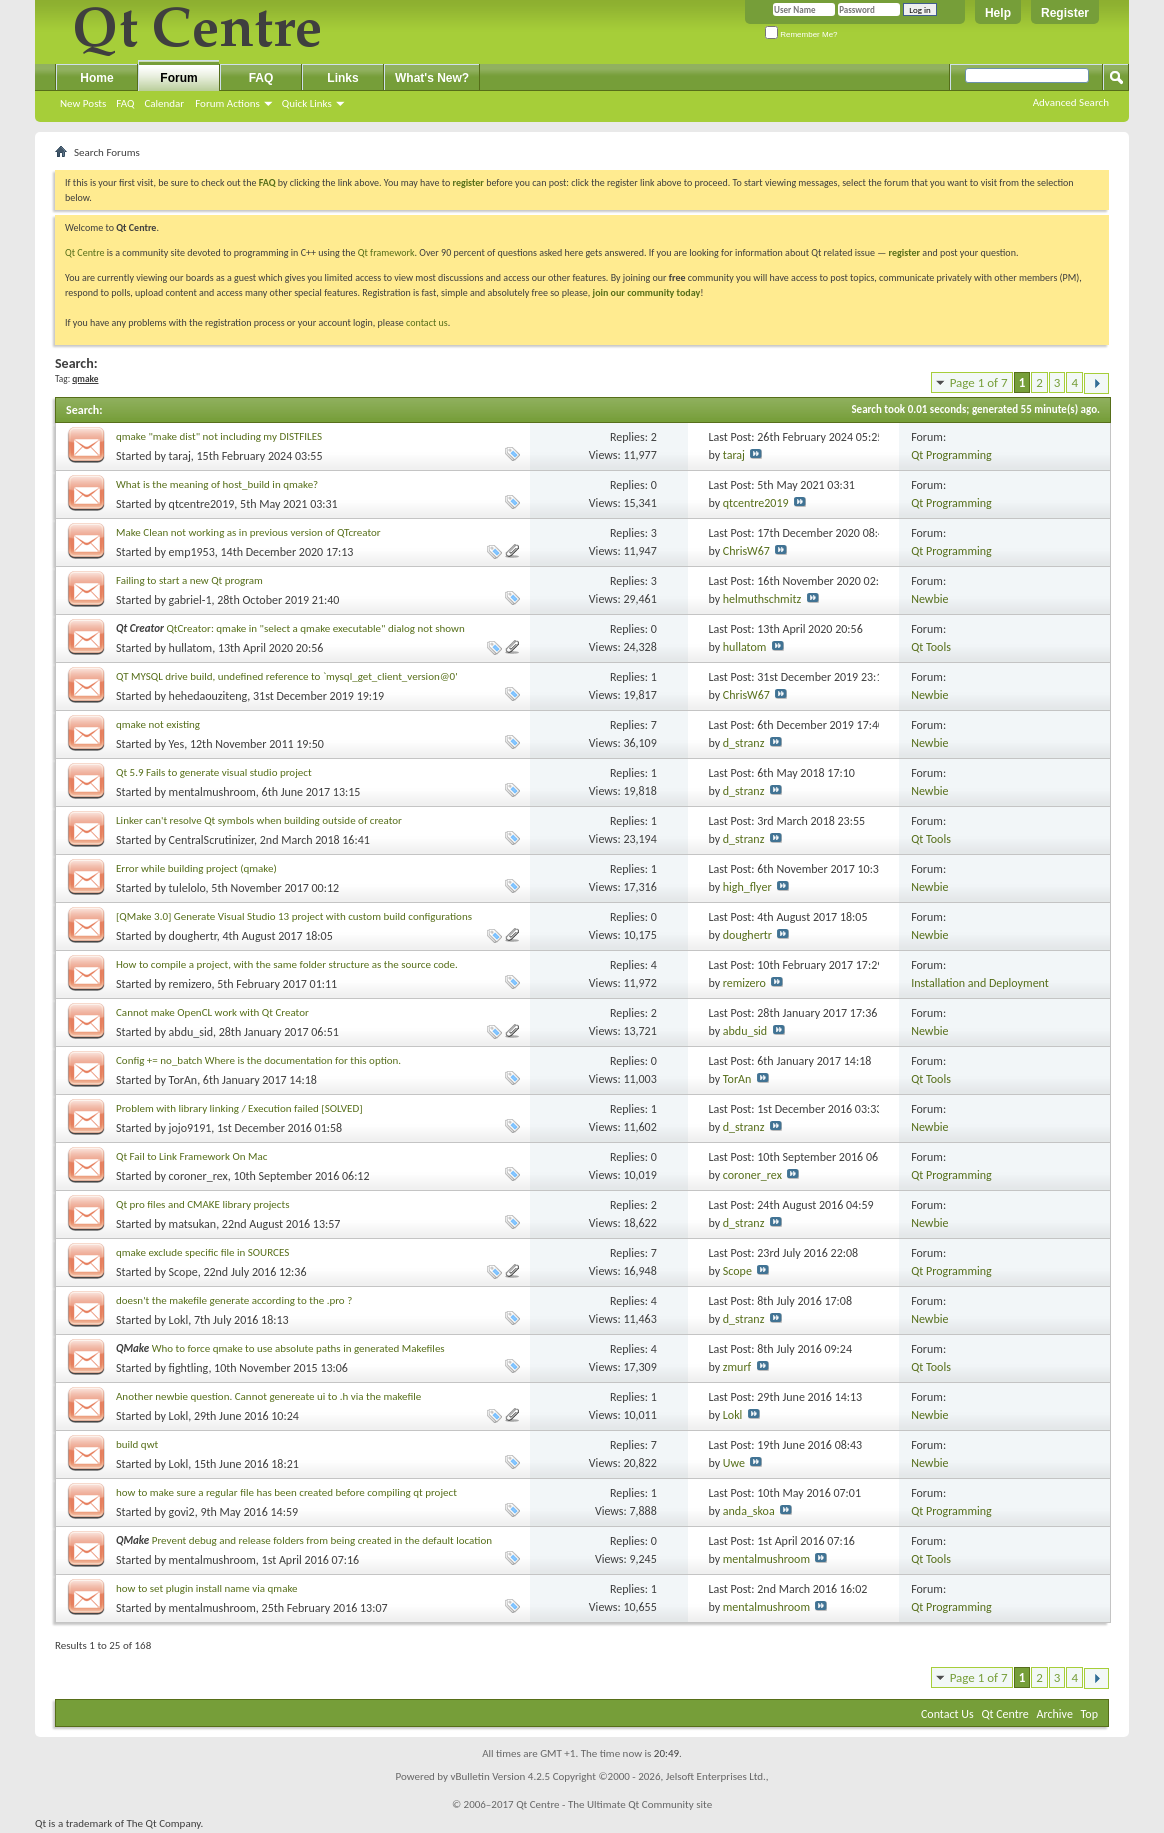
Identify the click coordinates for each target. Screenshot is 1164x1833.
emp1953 (192, 552)
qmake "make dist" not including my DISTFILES (219, 436)
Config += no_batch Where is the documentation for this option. (258, 1060)
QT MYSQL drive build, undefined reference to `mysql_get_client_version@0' (287, 676)
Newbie (929, 599)
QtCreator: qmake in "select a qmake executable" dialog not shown (315, 628)
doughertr (193, 936)
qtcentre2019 (202, 504)
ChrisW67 (746, 551)
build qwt (137, 1444)
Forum (178, 78)
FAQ (125, 103)
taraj (180, 456)
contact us (427, 322)
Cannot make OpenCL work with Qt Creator (212, 1012)
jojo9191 (190, 1128)
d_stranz (744, 743)
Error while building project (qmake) (196, 868)
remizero (190, 984)
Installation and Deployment (980, 983)
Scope (183, 1272)
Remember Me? (801, 34)
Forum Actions (227, 103)
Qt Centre (85, 252)
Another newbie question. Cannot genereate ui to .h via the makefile (268, 1396)
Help (998, 13)
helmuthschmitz (762, 599)
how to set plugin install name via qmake (207, 1588)
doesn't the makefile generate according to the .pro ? (234, 1300)
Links (342, 78)
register (904, 252)
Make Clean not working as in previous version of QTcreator (248, 532)
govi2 (182, 1512)
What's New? (432, 78)
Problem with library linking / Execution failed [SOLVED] (239, 1108)
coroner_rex (198, 1176)
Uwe (734, 1463)
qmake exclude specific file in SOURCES (202, 1252)
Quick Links (307, 103)
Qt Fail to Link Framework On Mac (191, 1156)
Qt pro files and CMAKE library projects (202, 1204)
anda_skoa (749, 1511)
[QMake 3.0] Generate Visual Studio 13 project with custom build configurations (294, 916)
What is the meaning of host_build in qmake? (217, 484)
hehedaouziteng (208, 696)
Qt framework (386, 252)
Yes (177, 744)
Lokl (179, 1320)
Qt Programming (951, 455)
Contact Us (947, 1714)
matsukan (193, 1224)
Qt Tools (931, 647)
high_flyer (747, 887)
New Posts (83, 103)
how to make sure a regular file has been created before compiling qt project (286, 1492)
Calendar (164, 103)
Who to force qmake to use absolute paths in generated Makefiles (298, 1348)
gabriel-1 (190, 600)
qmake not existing (158, 724)
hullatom (191, 648)
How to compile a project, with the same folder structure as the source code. (287, 964)
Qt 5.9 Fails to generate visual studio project (214, 772)
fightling (189, 1368)
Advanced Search (1071, 102)
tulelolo (187, 888)
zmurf (737, 1367)
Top (1089, 1714)
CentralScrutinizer (211, 840)
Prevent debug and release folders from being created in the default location (322, 1540)
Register (1065, 13)
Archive (1055, 1714)
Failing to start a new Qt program (189, 580)
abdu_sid (191, 1032)
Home (96, 78)
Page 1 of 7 (979, 382)
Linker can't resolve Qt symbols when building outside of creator (259, 820)
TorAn (183, 1080)
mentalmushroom (212, 792)
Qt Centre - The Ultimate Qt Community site (614, 1804)
